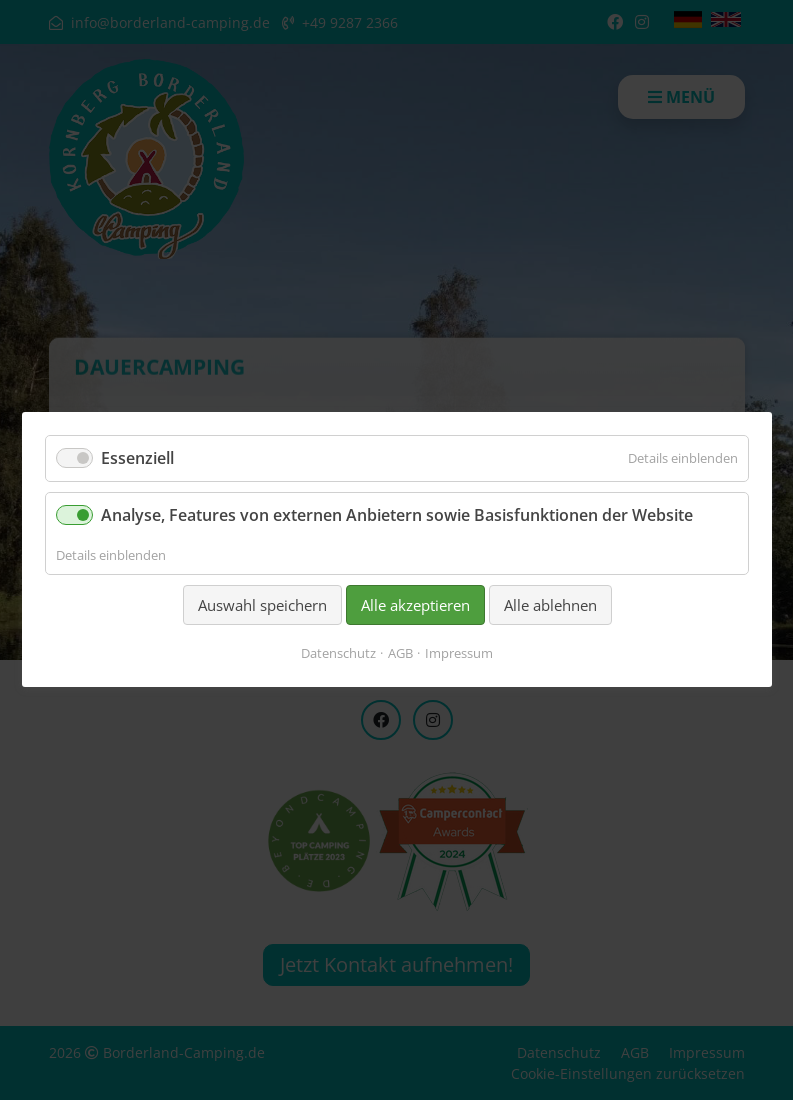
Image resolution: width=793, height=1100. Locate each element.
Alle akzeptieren (414, 605)
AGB (400, 654)
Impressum (459, 654)
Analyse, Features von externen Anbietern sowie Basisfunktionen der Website (397, 516)
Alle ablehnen (549, 605)
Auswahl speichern (261, 605)
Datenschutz (338, 654)
